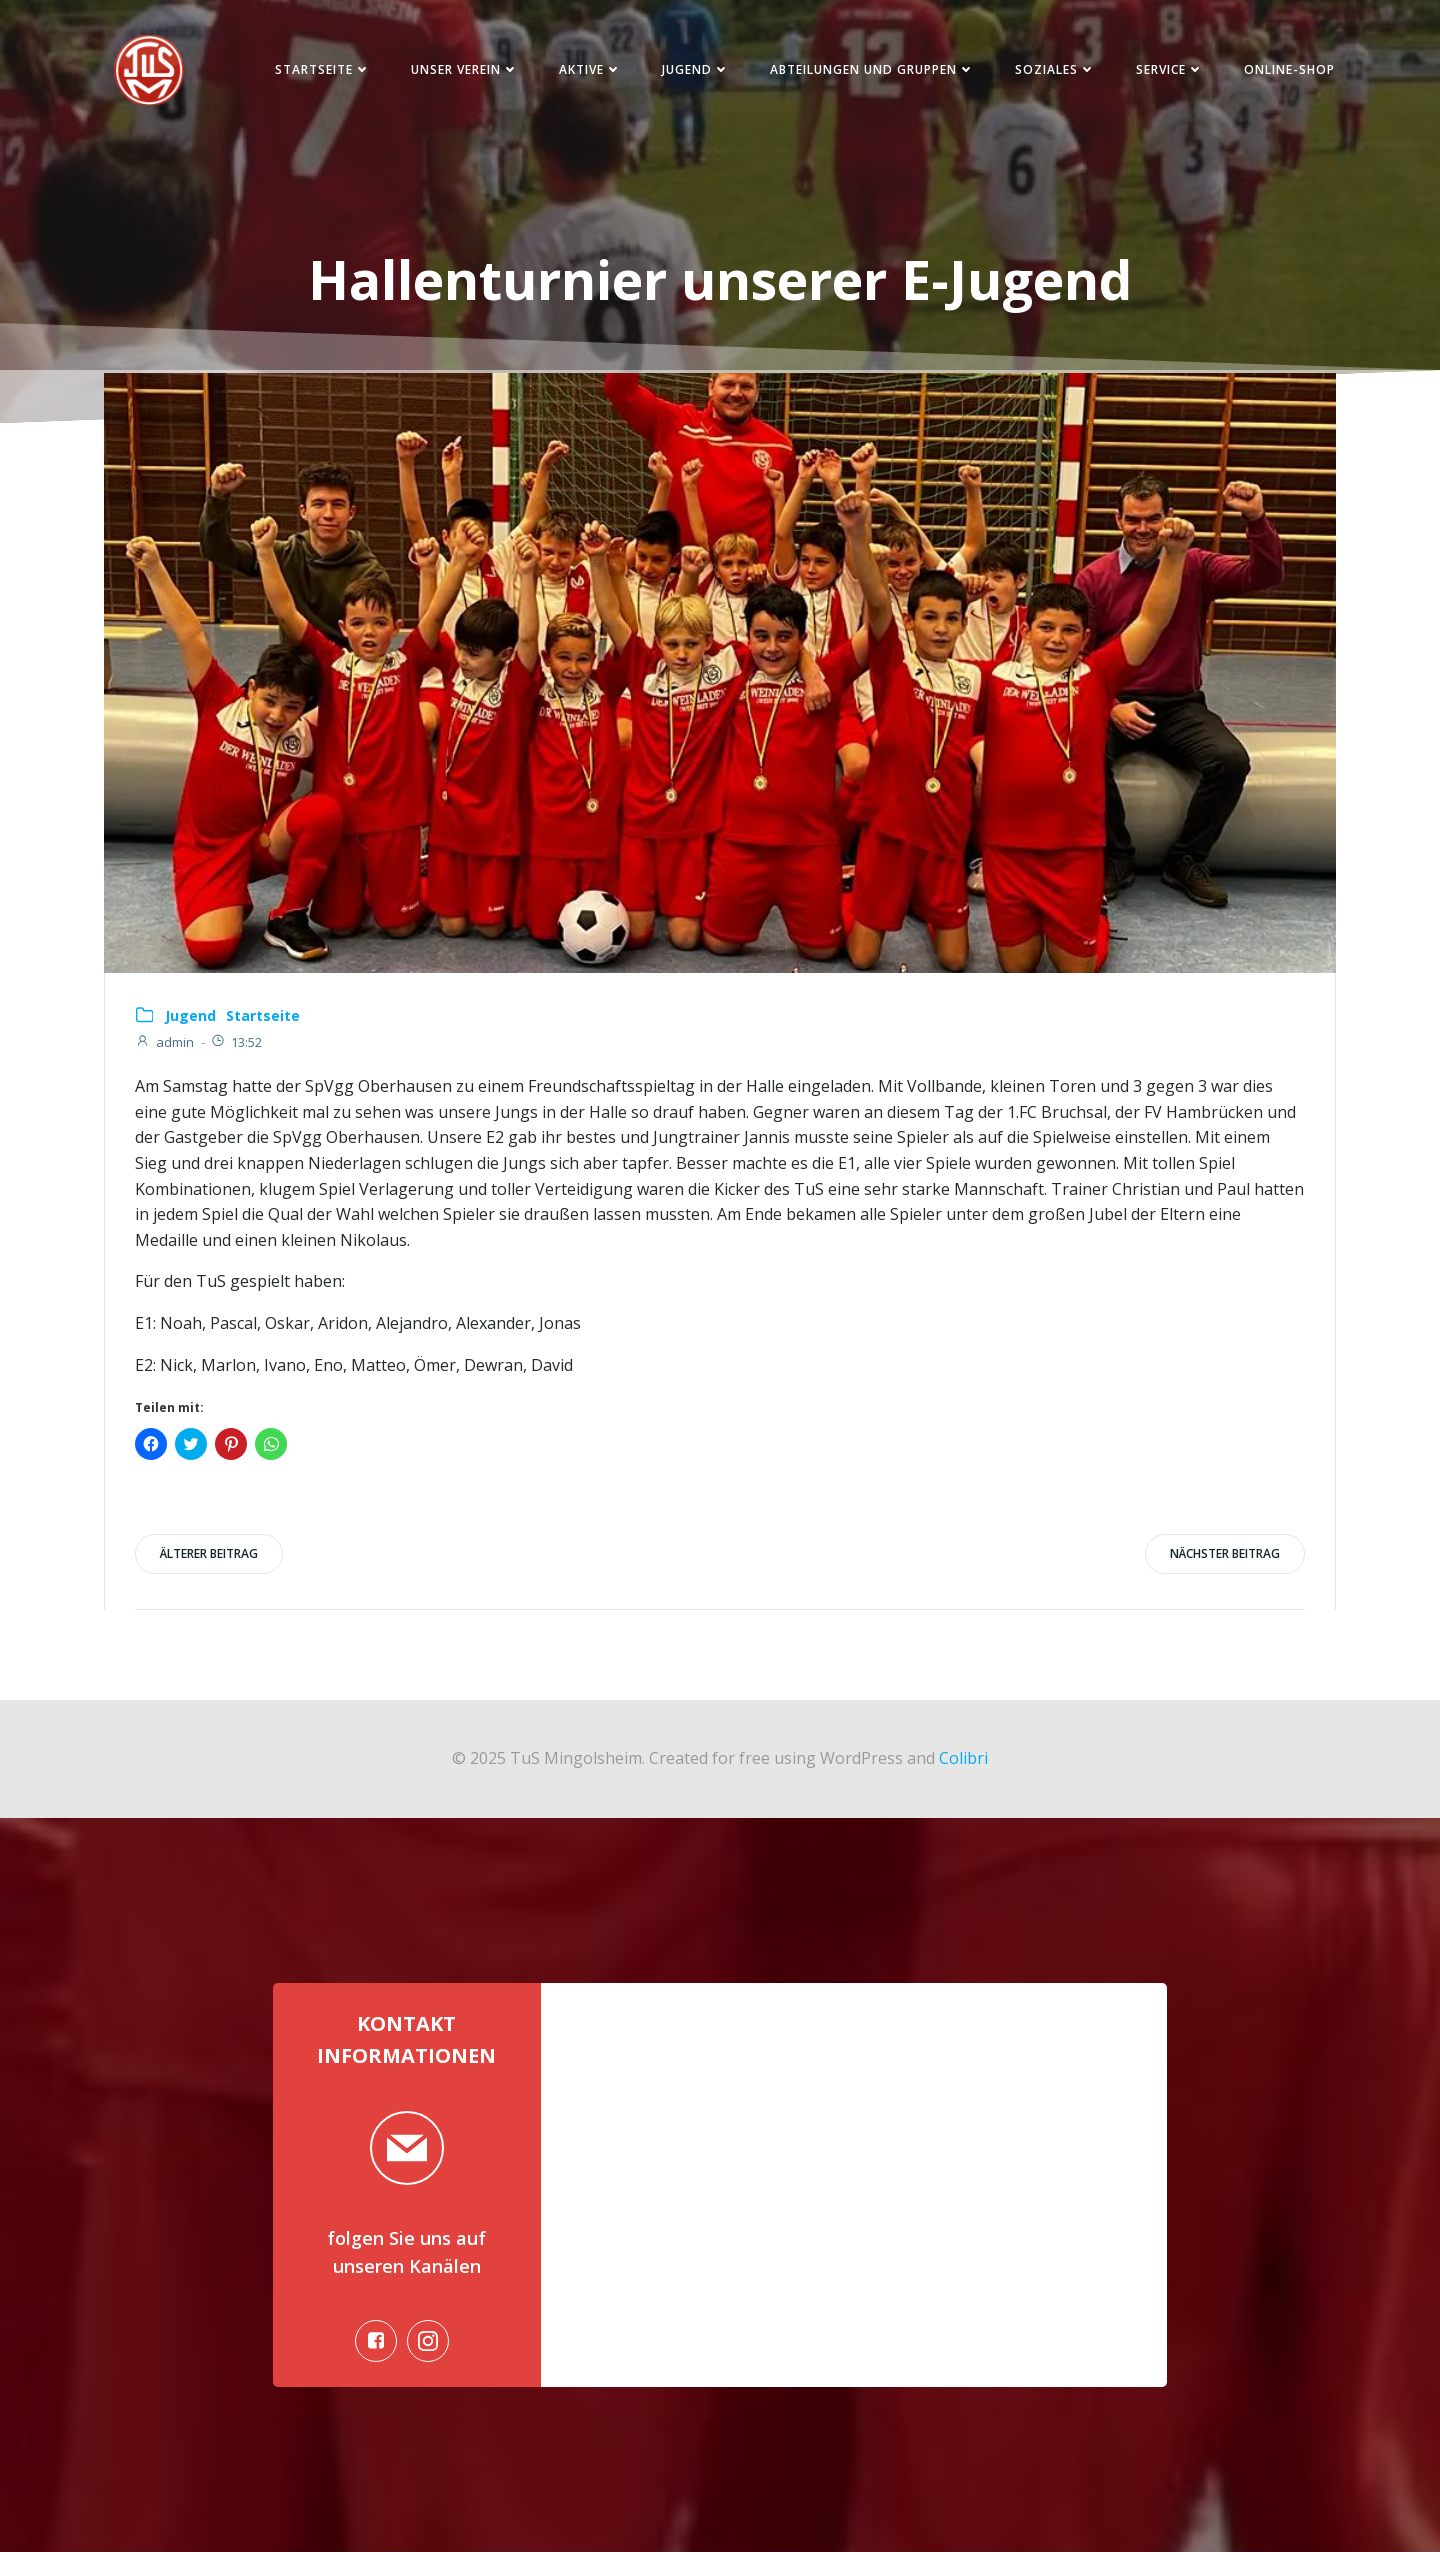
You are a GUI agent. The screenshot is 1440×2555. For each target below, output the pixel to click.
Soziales (1054, 69)
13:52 (236, 1043)
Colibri (963, 1760)
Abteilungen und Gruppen (871, 69)
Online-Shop (1288, 69)
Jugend (695, 69)
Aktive (589, 69)
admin (164, 1043)
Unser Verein (464, 69)
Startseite (322, 69)
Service (1169, 69)
